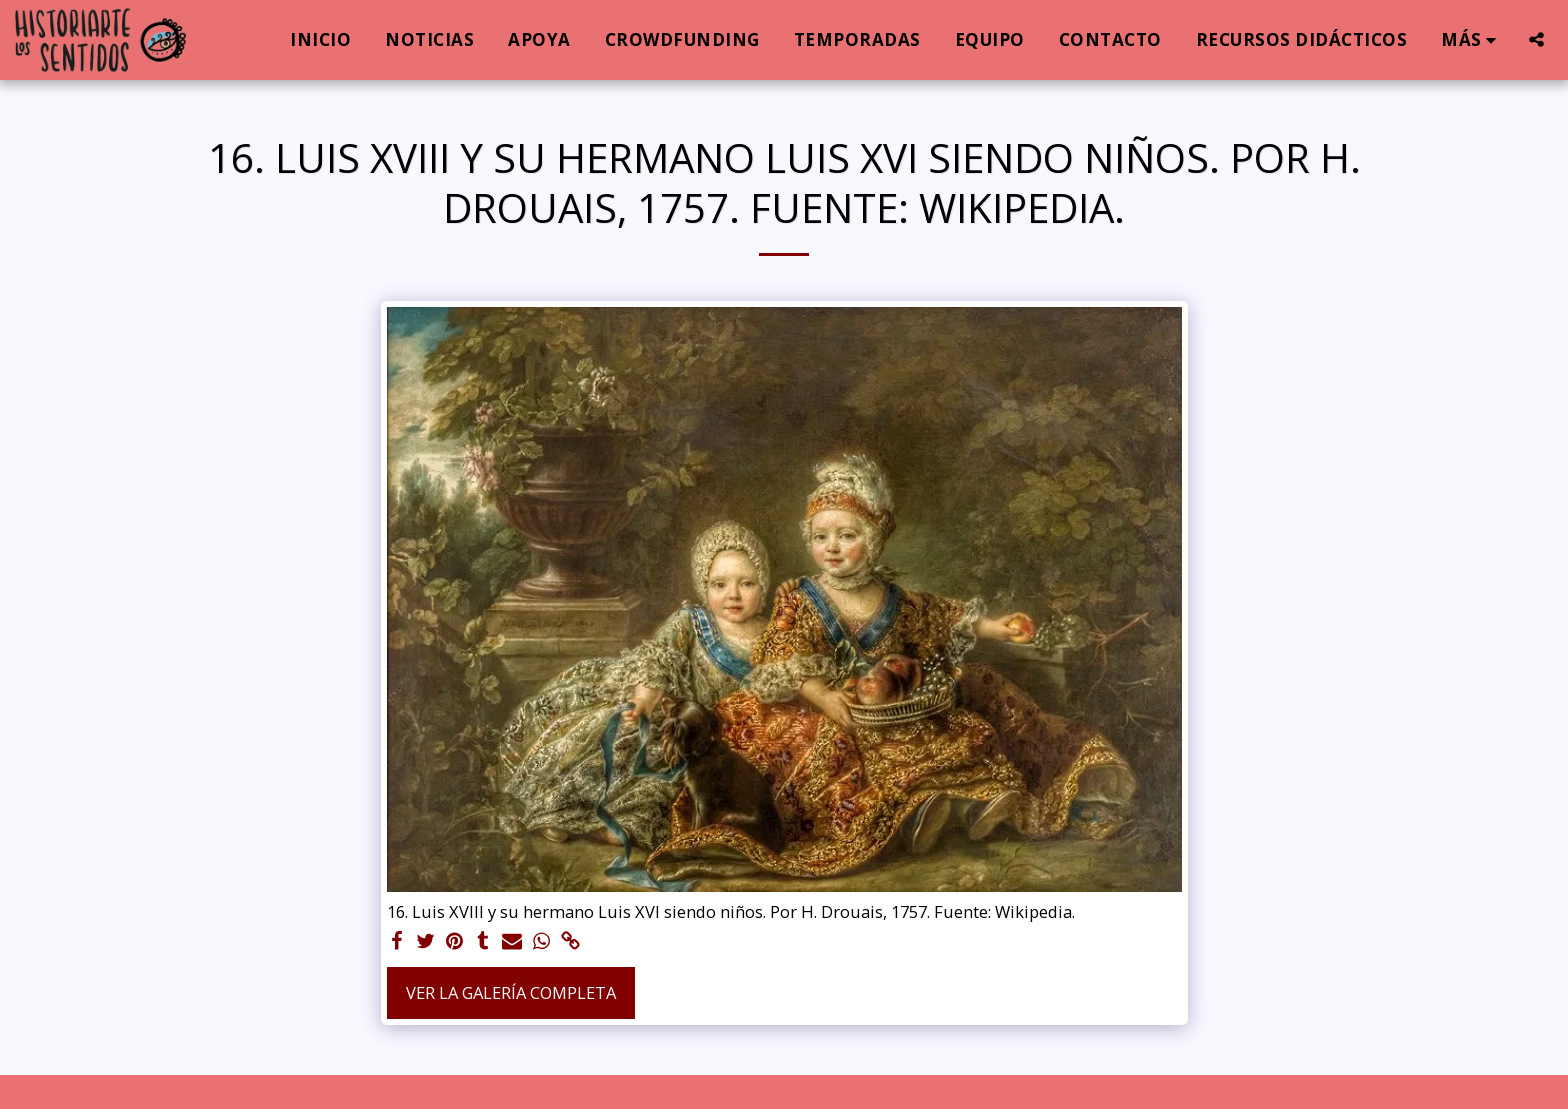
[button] (1536, 39)
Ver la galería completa (511, 992)
